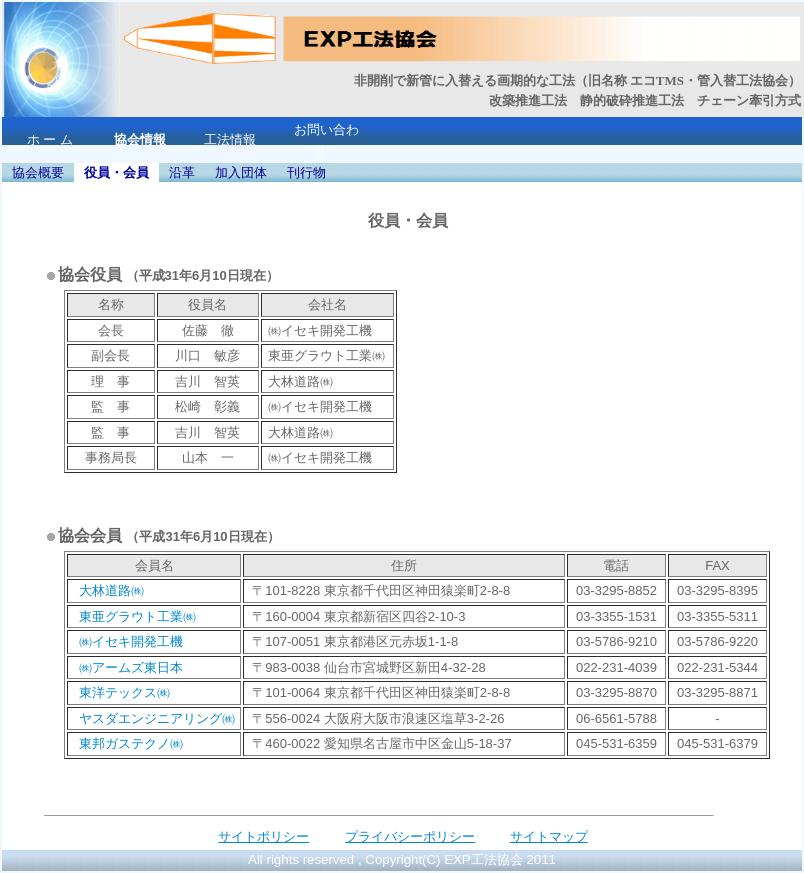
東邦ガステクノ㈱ (131, 743)
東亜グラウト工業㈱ (137, 616)
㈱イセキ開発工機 (131, 641)
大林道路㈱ (111, 590)
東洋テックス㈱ (124, 692)
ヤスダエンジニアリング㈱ (157, 718)
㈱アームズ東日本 (131, 667)
